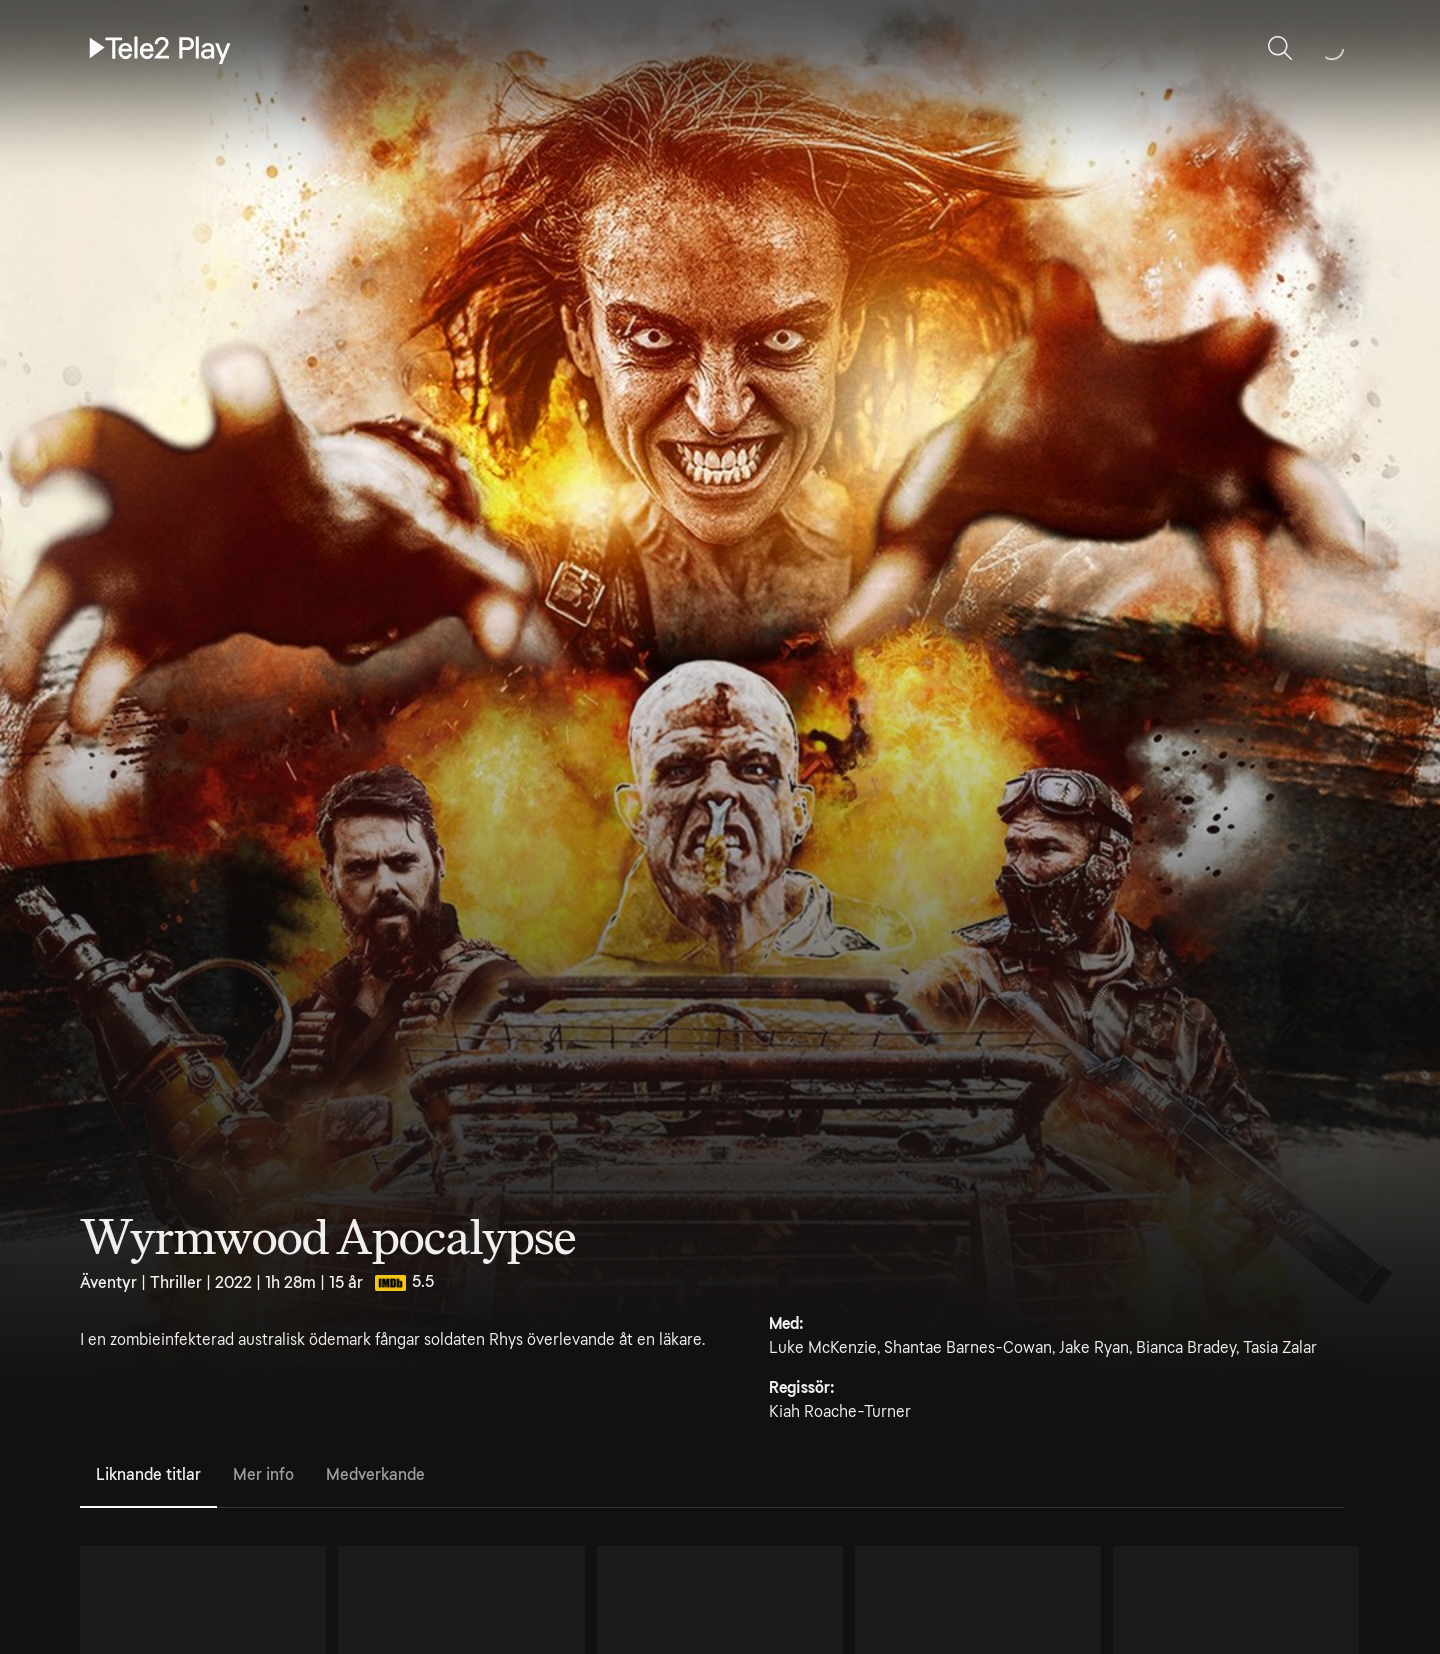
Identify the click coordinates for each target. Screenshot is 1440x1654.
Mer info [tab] (263, 1474)
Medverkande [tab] (375, 1474)
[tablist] (712, 1476)
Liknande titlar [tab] (148, 1474)
